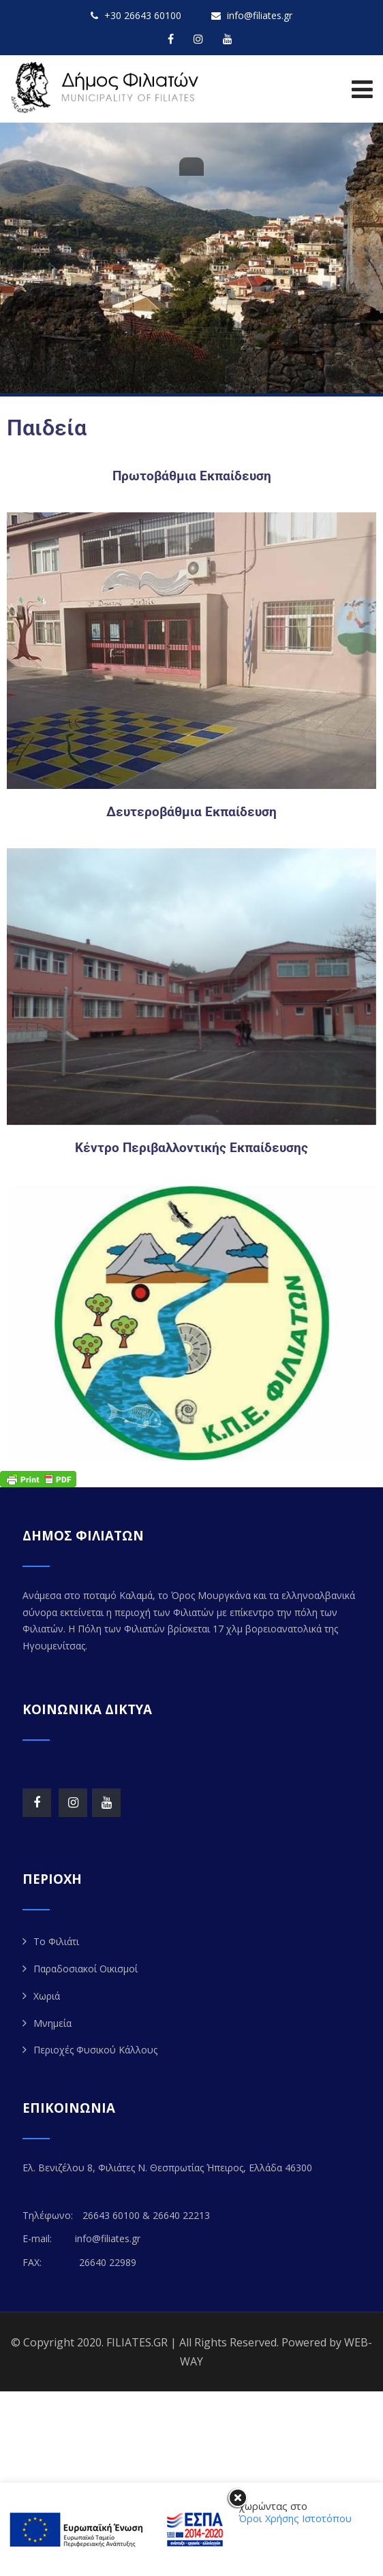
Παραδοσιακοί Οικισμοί (85, 1968)
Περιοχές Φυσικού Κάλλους (95, 2049)
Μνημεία (52, 2023)
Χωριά (46, 1995)
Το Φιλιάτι (56, 1941)
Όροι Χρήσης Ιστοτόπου (295, 2518)
